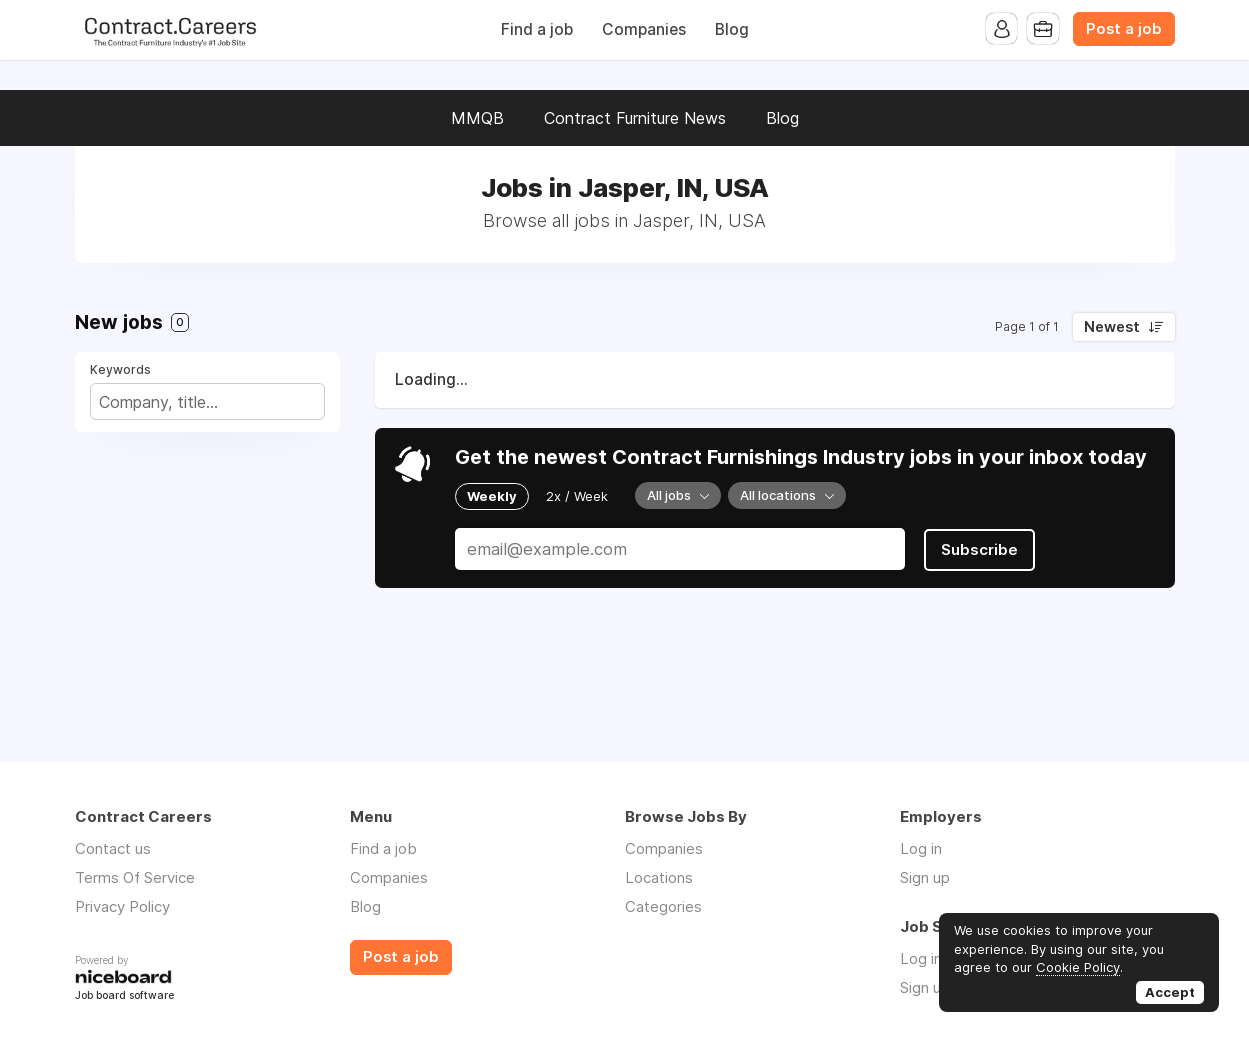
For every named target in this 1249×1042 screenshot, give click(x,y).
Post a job (1124, 29)
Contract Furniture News (635, 118)
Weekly (492, 496)
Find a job (537, 29)
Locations (659, 877)
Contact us (113, 848)
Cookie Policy (1078, 967)
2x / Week (577, 496)
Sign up (925, 877)
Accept (1170, 992)
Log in (921, 848)
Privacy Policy (122, 906)
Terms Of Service (135, 877)
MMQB (477, 118)
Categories (663, 906)
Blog (732, 29)
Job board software (124, 996)
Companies (644, 29)
